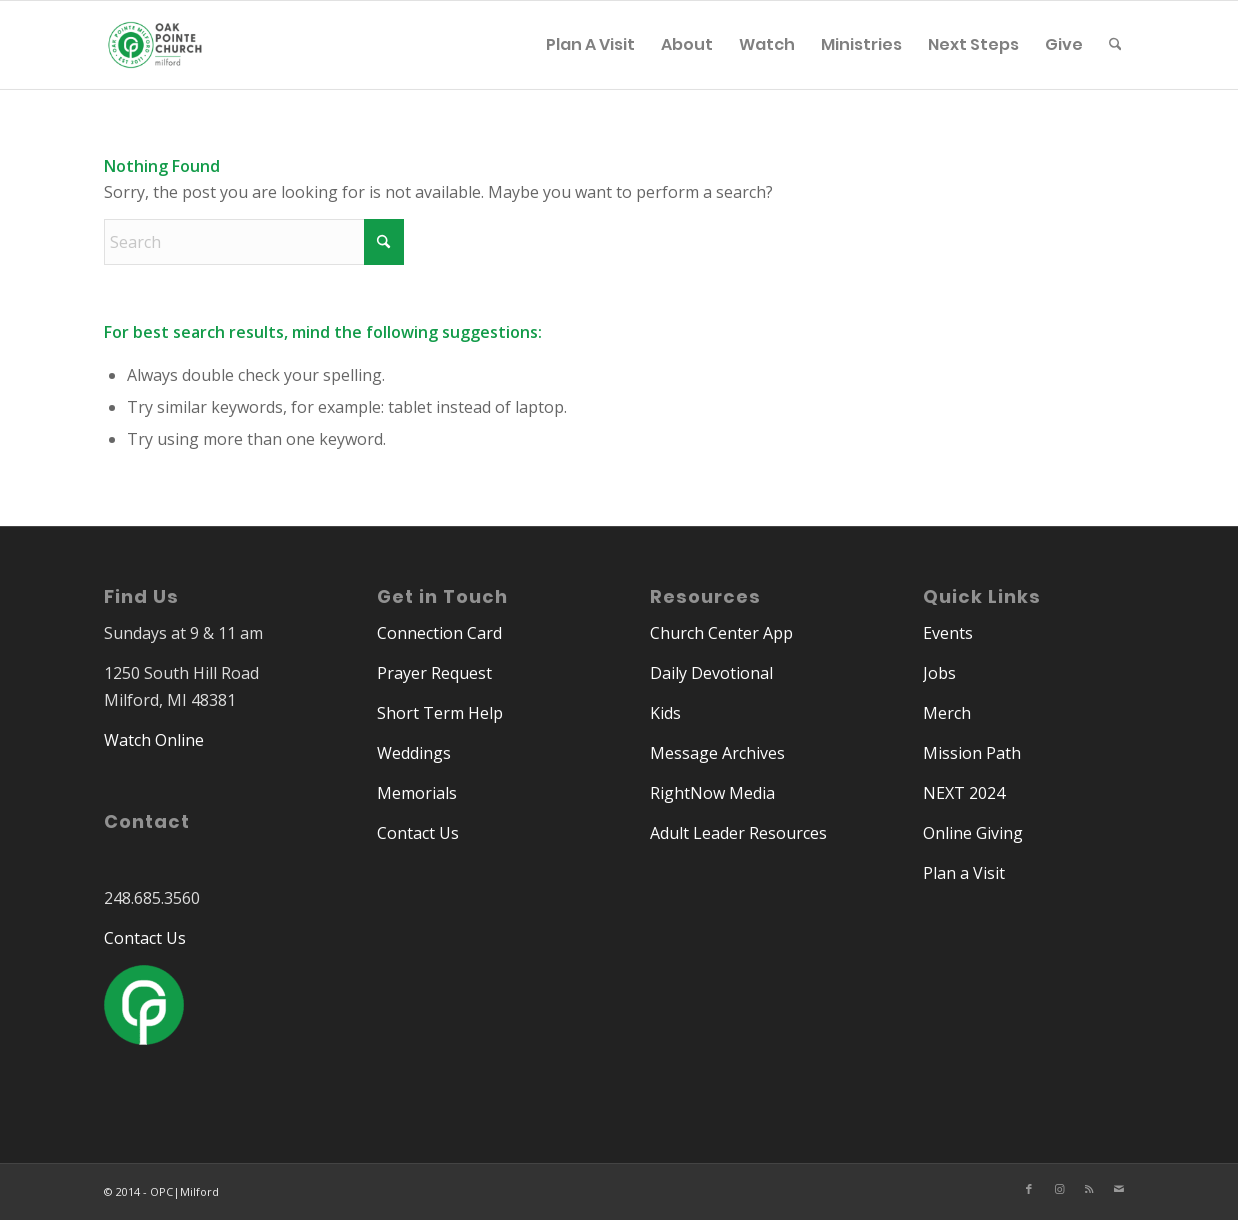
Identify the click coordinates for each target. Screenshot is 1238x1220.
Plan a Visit (964, 873)
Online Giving (973, 833)
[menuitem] (590, 45)
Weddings (414, 753)
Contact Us (145, 938)
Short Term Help (440, 713)
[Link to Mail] (1119, 1189)
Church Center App (721, 633)
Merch (947, 713)
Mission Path (972, 753)
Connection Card (439, 633)
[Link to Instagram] (1059, 1189)
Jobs (939, 673)
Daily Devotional (711, 673)
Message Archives (717, 753)
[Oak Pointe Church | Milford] (155, 55)
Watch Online (154, 740)
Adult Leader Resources (738, 833)
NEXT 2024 (964, 793)
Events (948, 633)
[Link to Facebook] (1029, 1189)
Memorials (417, 793)
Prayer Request (434, 673)
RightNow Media (712, 793)
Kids (665, 713)
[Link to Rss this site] (1089, 1189)
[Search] (1115, 45)
